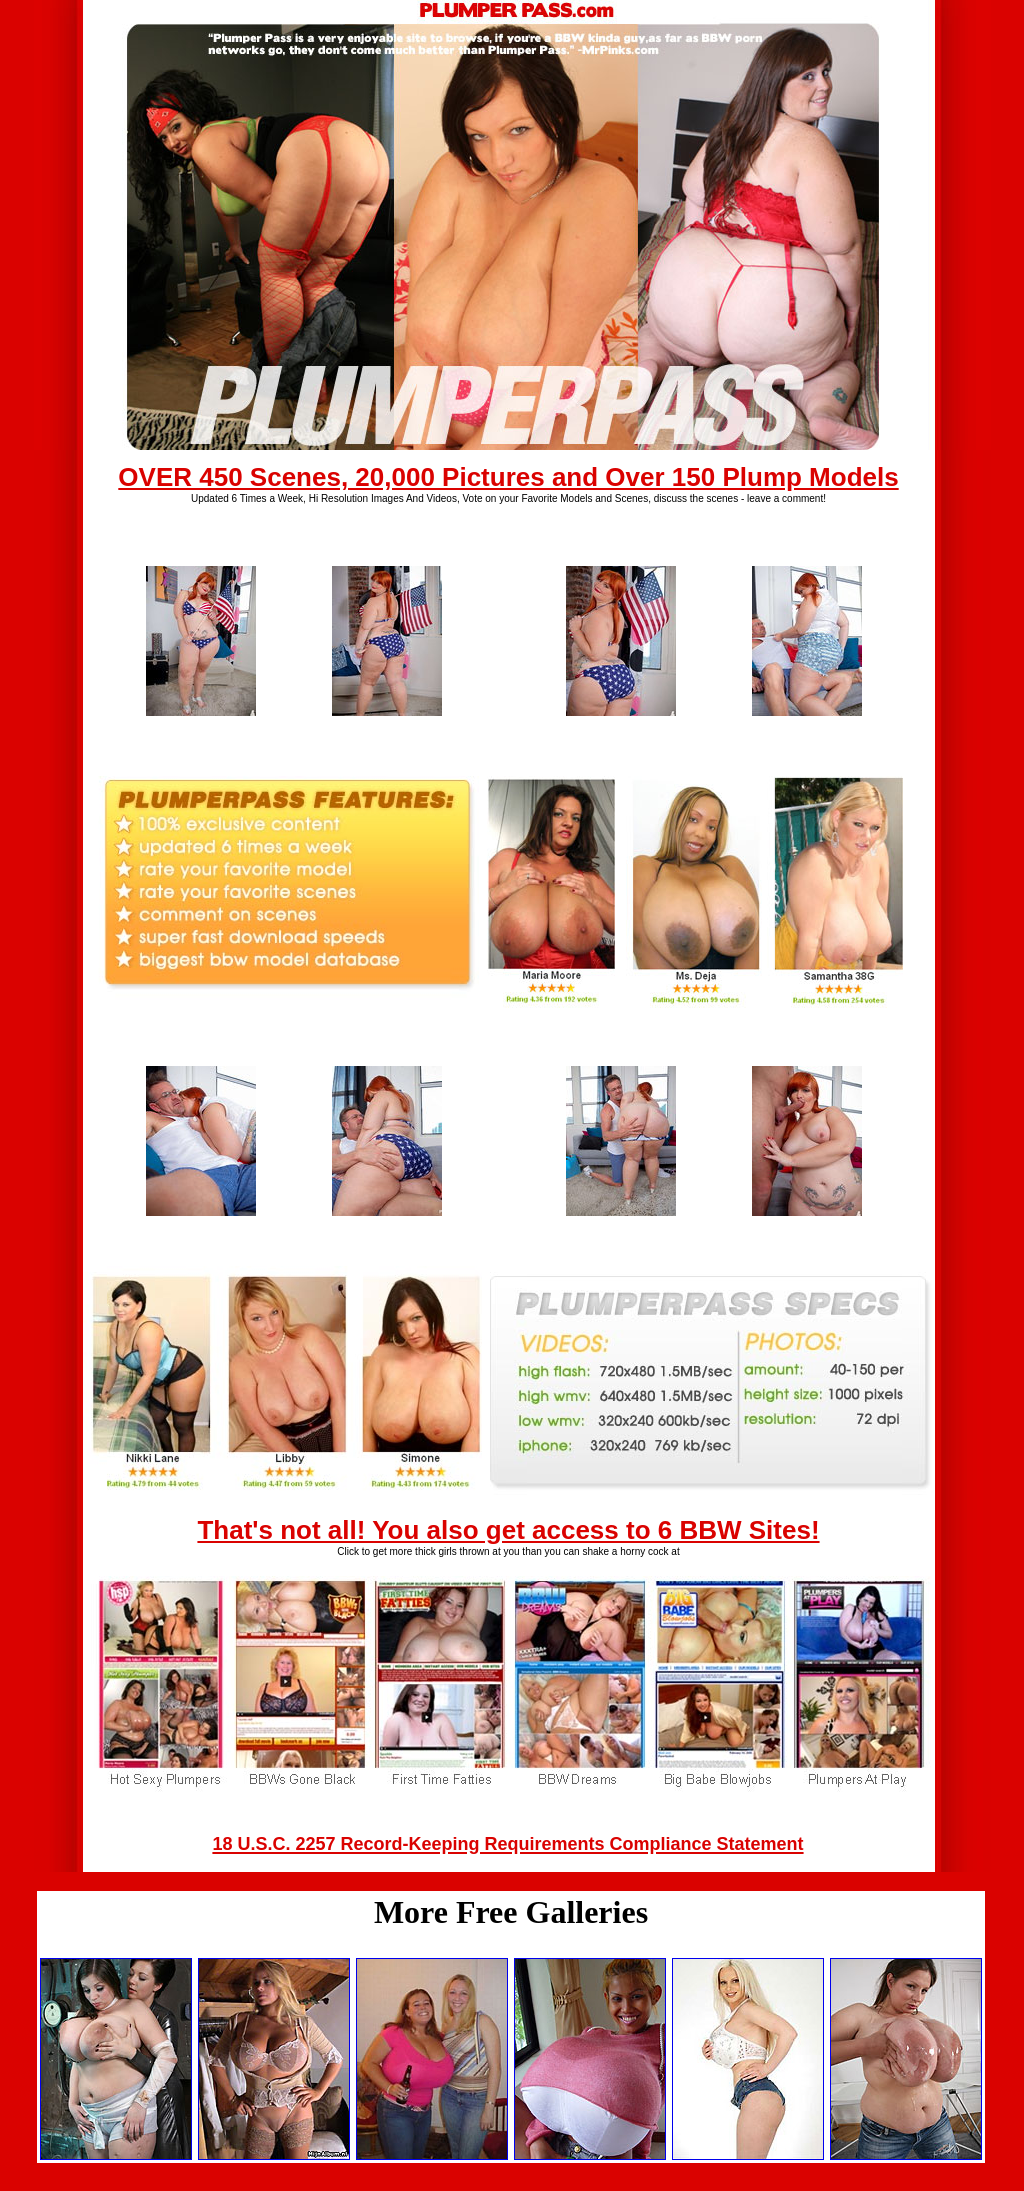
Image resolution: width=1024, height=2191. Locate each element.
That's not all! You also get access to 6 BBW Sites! (508, 1530)
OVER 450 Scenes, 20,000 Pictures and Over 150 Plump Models (508, 477)
